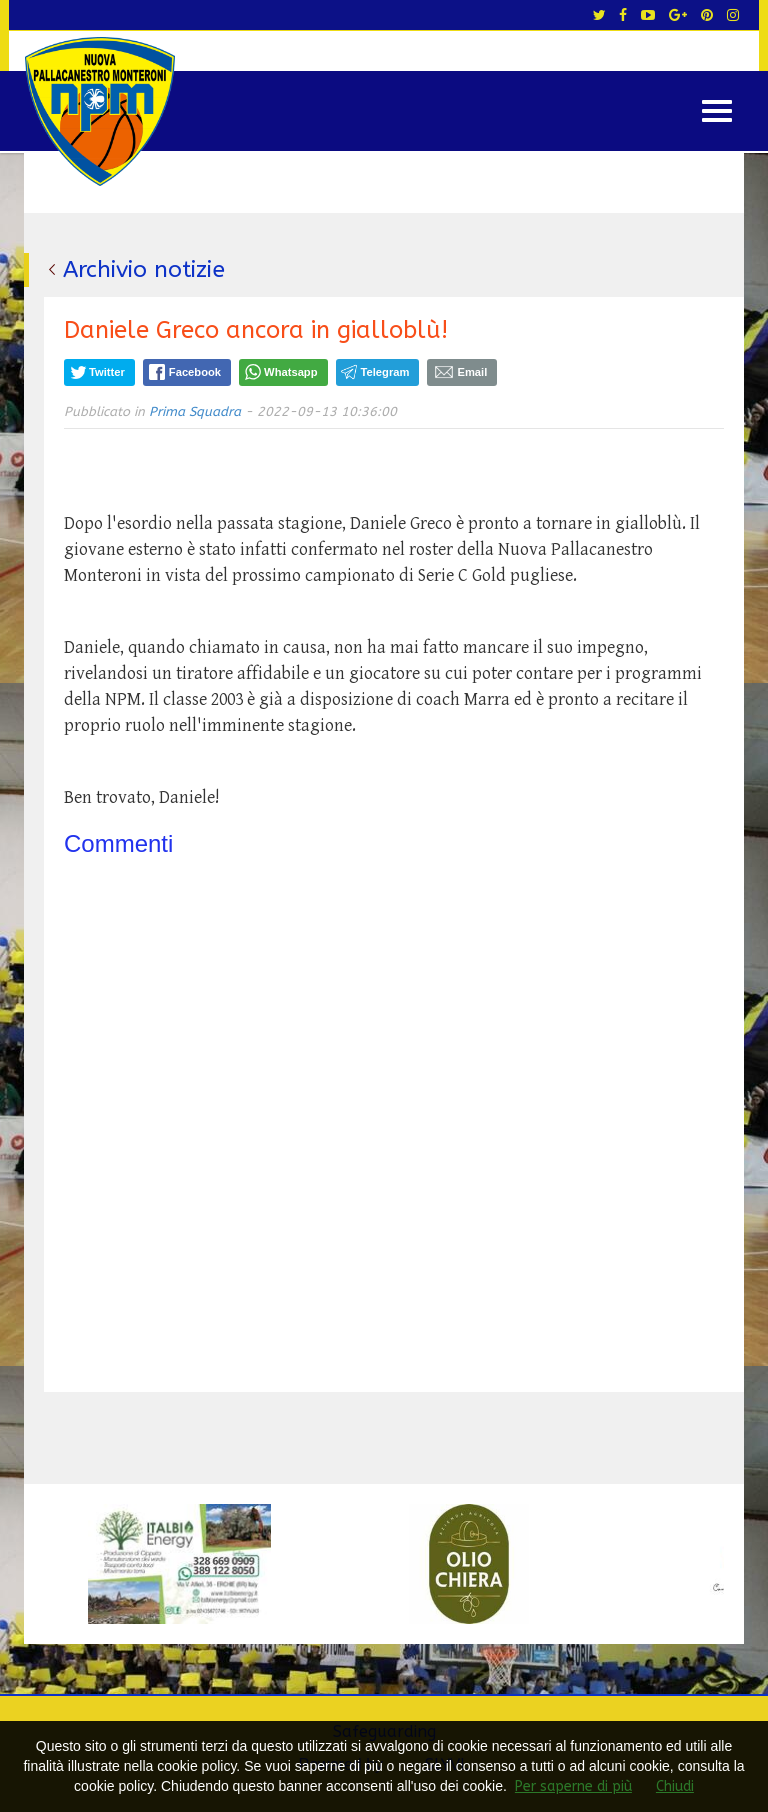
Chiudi (675, 1786)
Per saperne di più (573, 1786)
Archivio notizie (144, 269)
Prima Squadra (195, 411)
